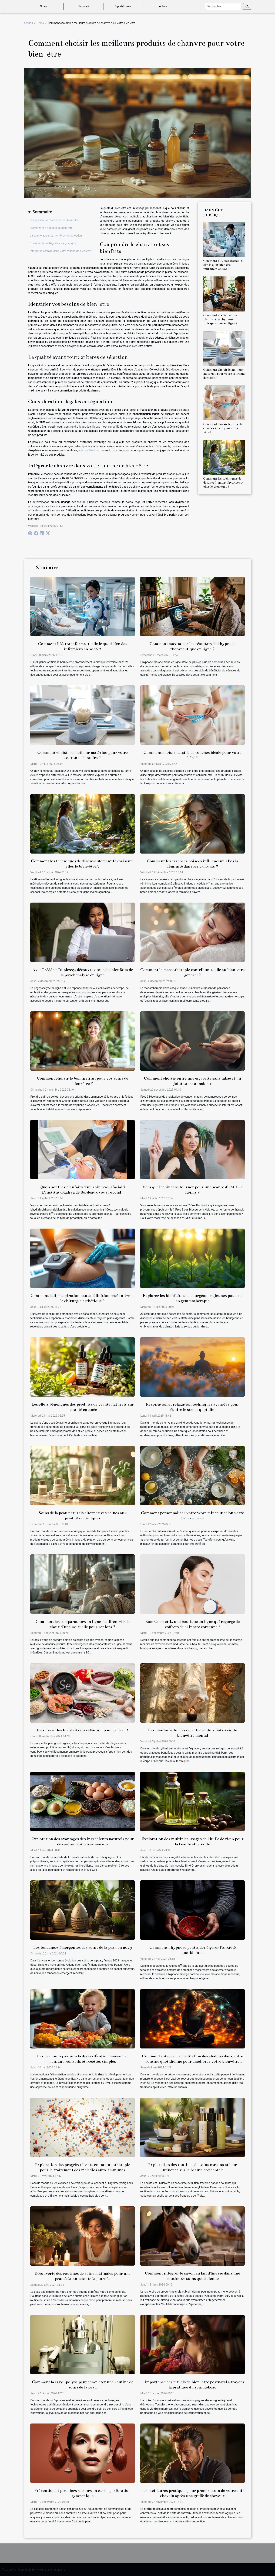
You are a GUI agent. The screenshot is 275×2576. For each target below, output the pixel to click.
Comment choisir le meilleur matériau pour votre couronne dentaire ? (224, 374)
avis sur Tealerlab (89, 450)
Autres (163, 6)
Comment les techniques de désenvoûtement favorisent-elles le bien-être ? (223, 482)
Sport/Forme (123, 6)
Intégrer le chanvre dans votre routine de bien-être (60, 251)
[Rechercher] (223, 6)
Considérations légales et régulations (53, 243)
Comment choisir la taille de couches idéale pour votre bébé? (223, 428)
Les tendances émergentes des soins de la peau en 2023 (82, 1947)
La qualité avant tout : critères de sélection (56, 235)
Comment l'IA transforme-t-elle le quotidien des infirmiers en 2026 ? (223, 265)
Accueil (28, 23)
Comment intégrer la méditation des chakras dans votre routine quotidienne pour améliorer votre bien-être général (192, 2061)
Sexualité (83, 6)
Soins (43, 6)
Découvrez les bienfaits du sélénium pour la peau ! (82, 1730)
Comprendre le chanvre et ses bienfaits (54, 220)
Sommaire (42, 212)
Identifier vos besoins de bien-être (51, 228)
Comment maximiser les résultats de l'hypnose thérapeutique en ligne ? (220, 319)
